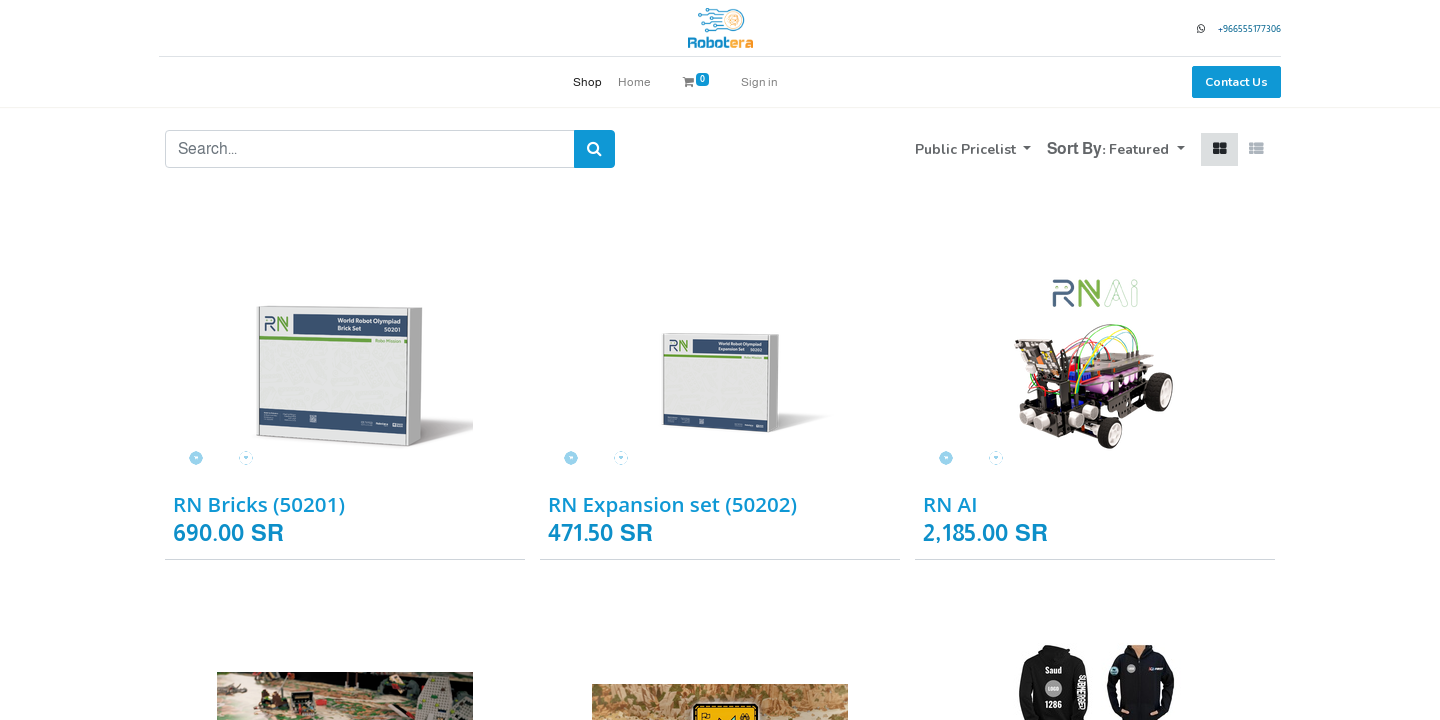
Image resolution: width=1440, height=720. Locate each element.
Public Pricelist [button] (967, 149)
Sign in (759, 82)
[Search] (594, 149)
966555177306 (1246, 28)
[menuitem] (587, 82)
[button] (1147, 149)
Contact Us (1230, 82)
